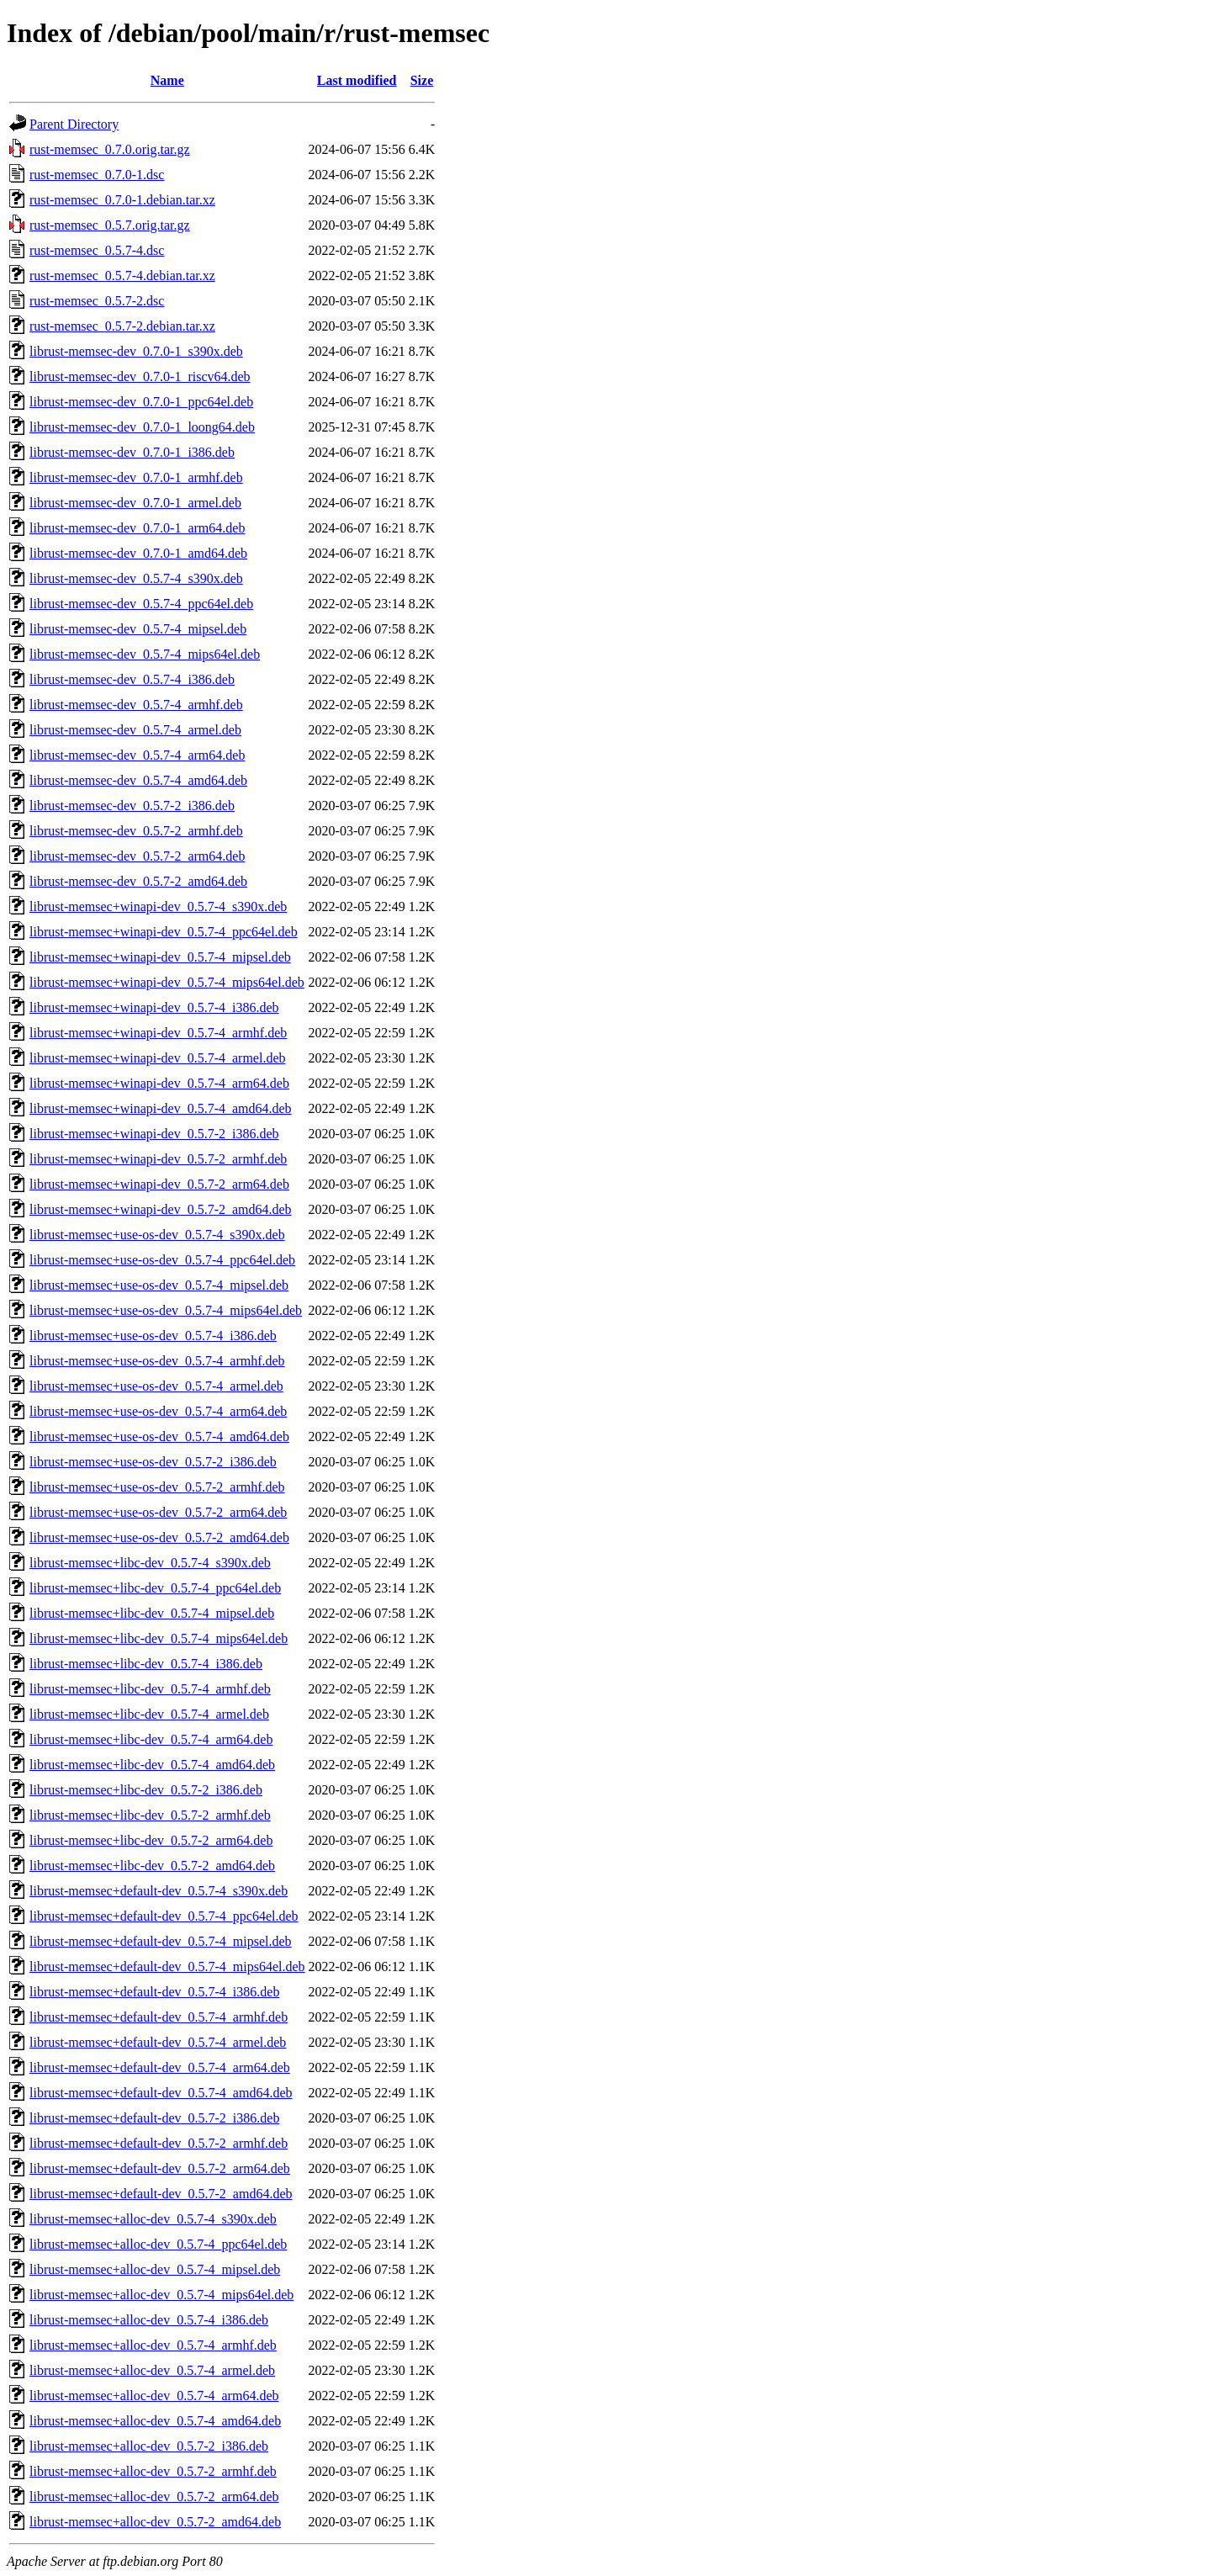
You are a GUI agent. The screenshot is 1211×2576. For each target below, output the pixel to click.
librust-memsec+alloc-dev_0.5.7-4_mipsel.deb (154, 2269)
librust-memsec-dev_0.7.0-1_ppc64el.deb (141, 402)
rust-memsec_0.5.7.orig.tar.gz (109, 225)
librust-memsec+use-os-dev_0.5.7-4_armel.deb (156, 1386)
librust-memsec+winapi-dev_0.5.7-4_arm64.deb (159, 1083)
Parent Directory (74, 124)
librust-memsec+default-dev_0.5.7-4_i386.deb (154, 1992)
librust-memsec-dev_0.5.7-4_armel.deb (135, 730)
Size (422, 80)
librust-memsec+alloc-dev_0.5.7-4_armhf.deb (153, 2345)
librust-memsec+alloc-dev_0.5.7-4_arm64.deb (154, 2395)
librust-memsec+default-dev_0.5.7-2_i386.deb (154, 2118)
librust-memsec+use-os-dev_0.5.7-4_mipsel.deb (158, 1285)
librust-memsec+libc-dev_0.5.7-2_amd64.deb (152, 1865)
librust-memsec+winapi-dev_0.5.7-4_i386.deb (154, 1007)
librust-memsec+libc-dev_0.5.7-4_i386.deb (145, 1663)
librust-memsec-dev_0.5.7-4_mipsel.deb (137, 629)
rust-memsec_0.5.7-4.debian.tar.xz (122, 275)
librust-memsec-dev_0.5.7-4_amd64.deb (138, 780)
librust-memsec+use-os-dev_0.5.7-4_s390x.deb (157, 1234)
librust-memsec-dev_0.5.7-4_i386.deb (132, 679)
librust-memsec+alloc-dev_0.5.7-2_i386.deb (148, 2446)
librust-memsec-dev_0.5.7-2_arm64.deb (137, 856)
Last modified (357, 80)
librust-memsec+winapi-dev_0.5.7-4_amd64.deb (160, 1108)
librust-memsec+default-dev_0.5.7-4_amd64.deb (161, 2093)
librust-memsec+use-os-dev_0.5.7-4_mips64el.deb (165, 1310)
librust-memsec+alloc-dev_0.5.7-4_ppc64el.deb (158, 2244)
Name (167, 80)
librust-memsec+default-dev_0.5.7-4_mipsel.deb (160, 1941)
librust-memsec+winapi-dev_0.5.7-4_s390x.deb (158, 906)
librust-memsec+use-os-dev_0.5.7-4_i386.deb (153, 1335)
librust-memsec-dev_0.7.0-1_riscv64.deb (140, 376)
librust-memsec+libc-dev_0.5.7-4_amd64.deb (152, 1764)
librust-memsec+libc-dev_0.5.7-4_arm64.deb (150, 1739)
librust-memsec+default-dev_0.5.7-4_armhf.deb (158, 2017)
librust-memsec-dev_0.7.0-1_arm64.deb (137, 528)
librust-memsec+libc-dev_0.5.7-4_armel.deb (149, 1714)
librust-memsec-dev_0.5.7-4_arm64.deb (137, 755)
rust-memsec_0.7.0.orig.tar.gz (109, 149)
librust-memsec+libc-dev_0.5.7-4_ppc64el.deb (155, 1588)
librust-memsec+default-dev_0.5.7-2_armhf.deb (158, 2143)
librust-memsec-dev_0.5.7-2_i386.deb (132, 805)
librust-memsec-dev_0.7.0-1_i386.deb (132, 452)
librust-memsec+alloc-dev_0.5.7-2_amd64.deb (155, 2522)
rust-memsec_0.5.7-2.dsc (96, 301)
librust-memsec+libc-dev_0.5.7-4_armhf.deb (150, 1689)
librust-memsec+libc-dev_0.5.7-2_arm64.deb (150, 1840)
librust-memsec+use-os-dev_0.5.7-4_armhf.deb (157, 1361)
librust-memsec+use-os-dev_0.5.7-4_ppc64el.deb (162, 1260)
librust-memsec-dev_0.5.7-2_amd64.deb (138, 881)
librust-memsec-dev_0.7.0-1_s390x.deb (136, 351)
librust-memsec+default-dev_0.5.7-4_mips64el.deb (167, 1966)
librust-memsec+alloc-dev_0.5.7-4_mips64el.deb (161, 2294)
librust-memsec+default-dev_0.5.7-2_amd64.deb (161, 2193)
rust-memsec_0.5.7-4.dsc (96, 250)
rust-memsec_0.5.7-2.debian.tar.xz (122, 326)
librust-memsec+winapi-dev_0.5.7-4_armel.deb (157, 1058)
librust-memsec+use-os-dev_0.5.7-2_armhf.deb (157, 1487)
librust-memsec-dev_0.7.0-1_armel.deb (135, 503)
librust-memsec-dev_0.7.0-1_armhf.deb (136, 477)
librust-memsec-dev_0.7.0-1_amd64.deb (138, 553)
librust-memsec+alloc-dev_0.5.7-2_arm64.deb (154, 2496)
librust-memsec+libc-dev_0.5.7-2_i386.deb (145, 1790)
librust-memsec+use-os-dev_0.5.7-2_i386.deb (153, 1462)
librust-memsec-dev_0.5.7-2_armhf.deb (136, 831)
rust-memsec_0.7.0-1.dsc (96, 174)
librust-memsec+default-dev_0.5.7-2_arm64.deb (159, 2168)
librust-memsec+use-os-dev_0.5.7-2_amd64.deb (159, 1537)
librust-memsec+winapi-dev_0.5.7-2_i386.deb (154, 1133)
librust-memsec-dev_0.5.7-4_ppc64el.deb (141, 603)
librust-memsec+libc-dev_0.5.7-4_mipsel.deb (151, 1613)
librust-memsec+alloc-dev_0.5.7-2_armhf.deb (153, 2471)
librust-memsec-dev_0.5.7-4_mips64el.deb (144, 654)
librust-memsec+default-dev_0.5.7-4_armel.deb (157, 2042)
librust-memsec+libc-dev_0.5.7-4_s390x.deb (150, 1563)
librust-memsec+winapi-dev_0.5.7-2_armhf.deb (158, 1159)
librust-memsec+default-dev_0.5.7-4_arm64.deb (159, 2067)
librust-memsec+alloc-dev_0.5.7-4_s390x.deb (153, 2219)
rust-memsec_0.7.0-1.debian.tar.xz (122, 200)
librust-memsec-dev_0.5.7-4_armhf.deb (136, 704)
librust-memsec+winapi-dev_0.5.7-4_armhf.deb (158, 1033)
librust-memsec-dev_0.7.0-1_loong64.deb (142, 427)
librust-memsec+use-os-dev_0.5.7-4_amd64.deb (159, 1436)
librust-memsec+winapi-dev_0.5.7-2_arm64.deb (159, 1184)
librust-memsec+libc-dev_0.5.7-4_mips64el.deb (158, 1638)
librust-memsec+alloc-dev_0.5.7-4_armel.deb (152, 2370)
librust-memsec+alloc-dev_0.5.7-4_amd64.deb (155, 2421)
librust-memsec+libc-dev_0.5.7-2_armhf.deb (150, 1815)
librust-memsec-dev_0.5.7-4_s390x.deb (136, 578)
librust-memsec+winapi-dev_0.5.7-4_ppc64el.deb (163, 932)
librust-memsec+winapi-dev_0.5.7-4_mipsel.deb (160, 957)
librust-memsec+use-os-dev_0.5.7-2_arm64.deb (158, 1512)
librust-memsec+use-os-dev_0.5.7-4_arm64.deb (158, 1411)
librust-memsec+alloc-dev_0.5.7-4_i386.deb (148, 2320)
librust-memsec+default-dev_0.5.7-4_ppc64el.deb (164, 1916)
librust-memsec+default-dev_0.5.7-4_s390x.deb (158, 1891)
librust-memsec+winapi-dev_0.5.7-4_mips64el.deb (166, 982)
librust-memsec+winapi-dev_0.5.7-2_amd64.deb (160, 1209)
